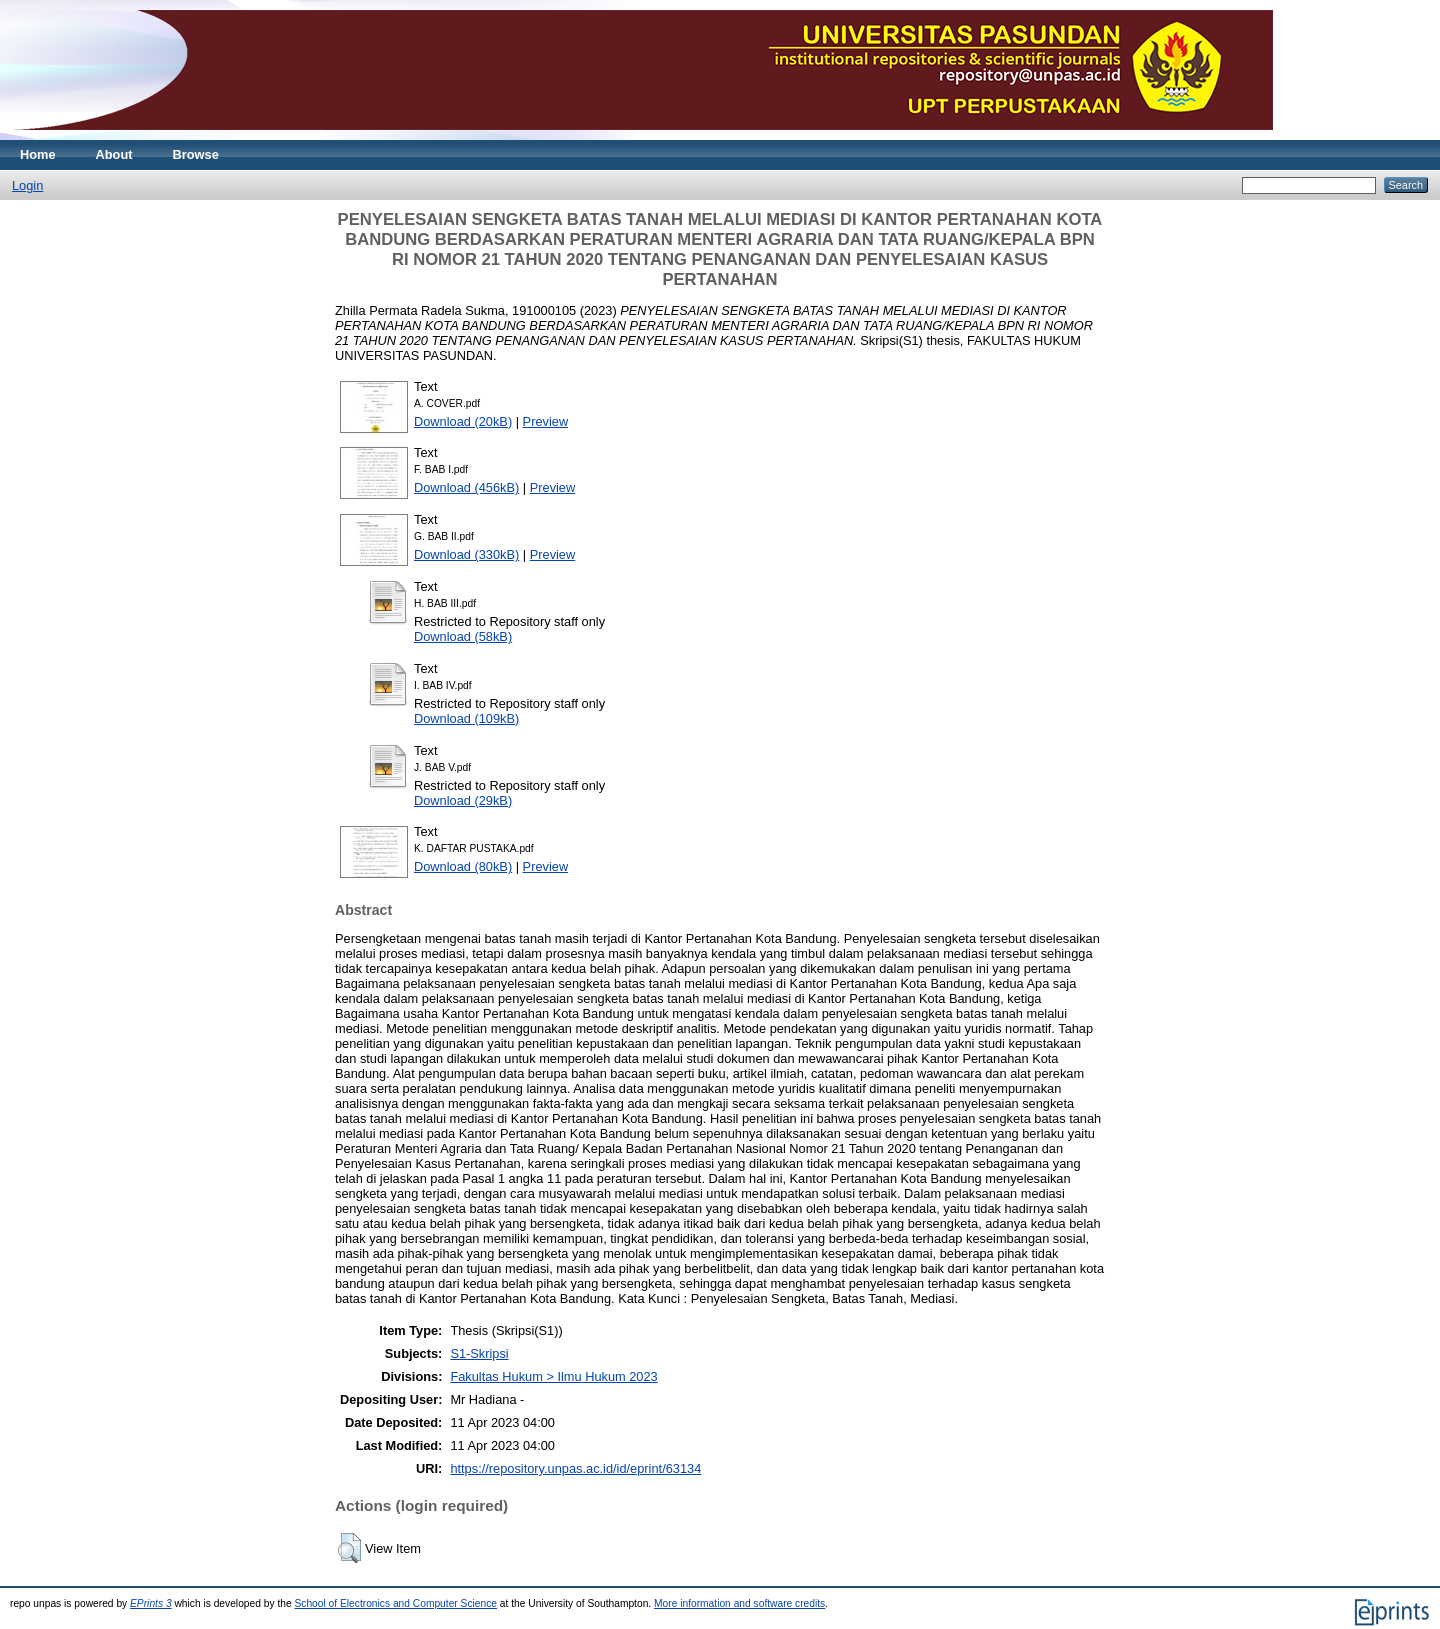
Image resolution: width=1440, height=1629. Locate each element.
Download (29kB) (463, 800)
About (114, 154)
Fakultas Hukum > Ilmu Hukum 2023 (553, 1376)
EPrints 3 (151, 1603)
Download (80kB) (463, 866)
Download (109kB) (466, 718)
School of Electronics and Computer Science (395, 1603)
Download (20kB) (463, 421)
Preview (546, 421)
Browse (196, 154)
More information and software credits (739, 1603)
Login (27, 185)
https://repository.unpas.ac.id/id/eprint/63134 (575, 1468)
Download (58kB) (463, 636)
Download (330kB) (466, 554)
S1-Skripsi (479, 1353)
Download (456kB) (466, 487)
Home (38, 154)
